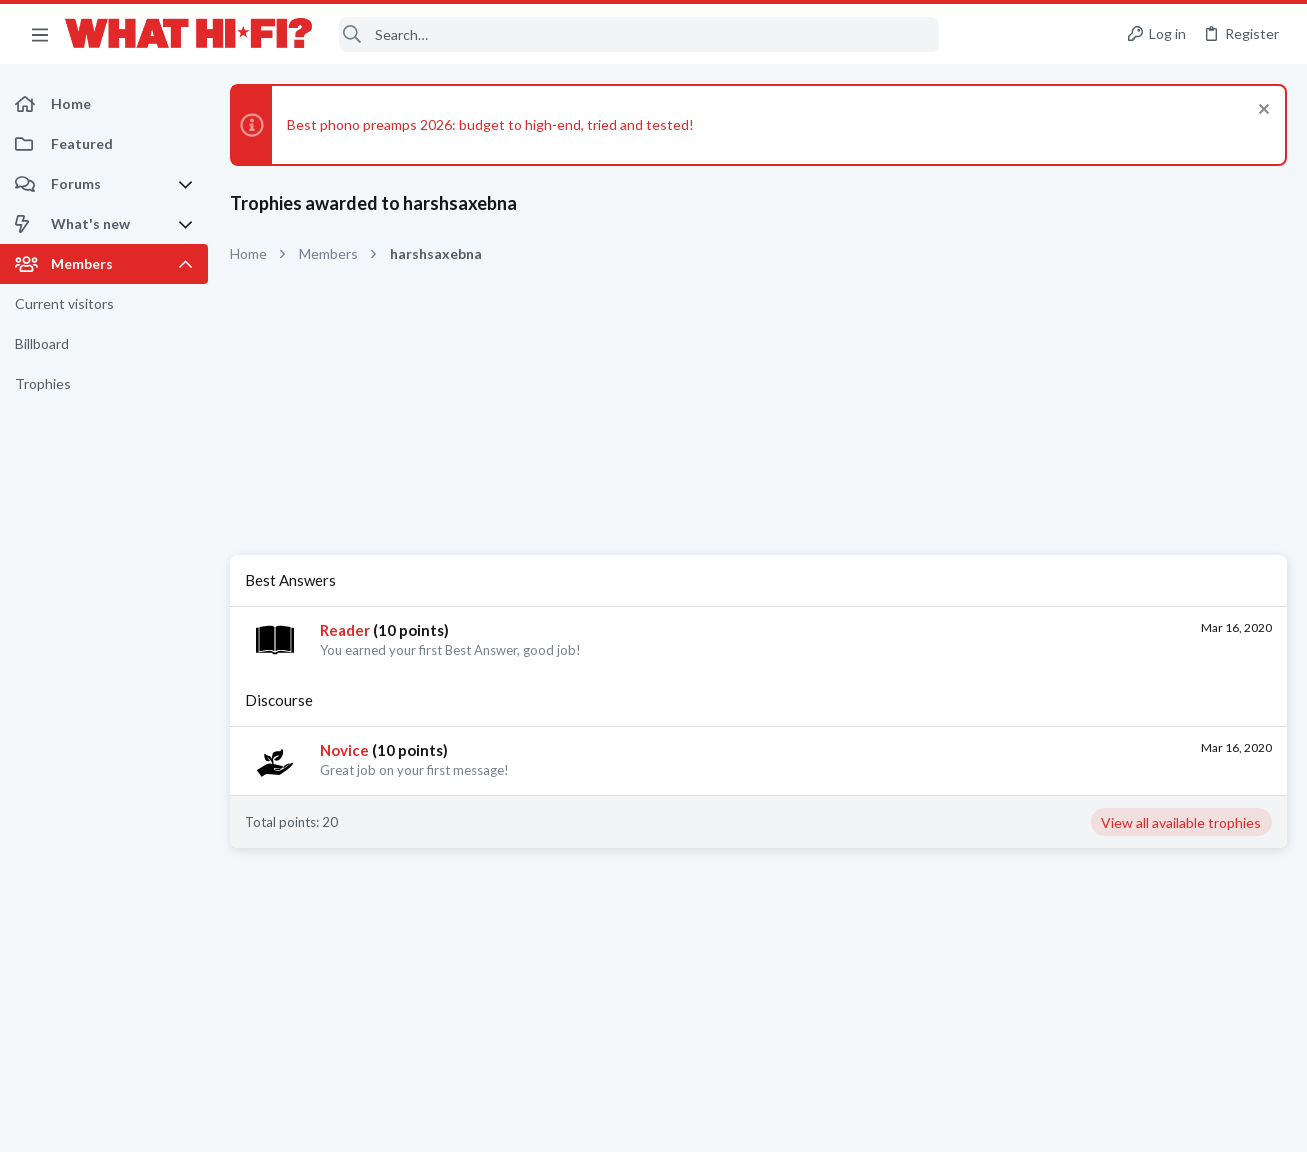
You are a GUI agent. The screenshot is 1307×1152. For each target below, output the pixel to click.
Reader (345, 630)
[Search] (639, 34)
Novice (344, 750)
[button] (40, 34)
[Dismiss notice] (1261, 111)
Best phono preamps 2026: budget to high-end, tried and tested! (490, 124)
